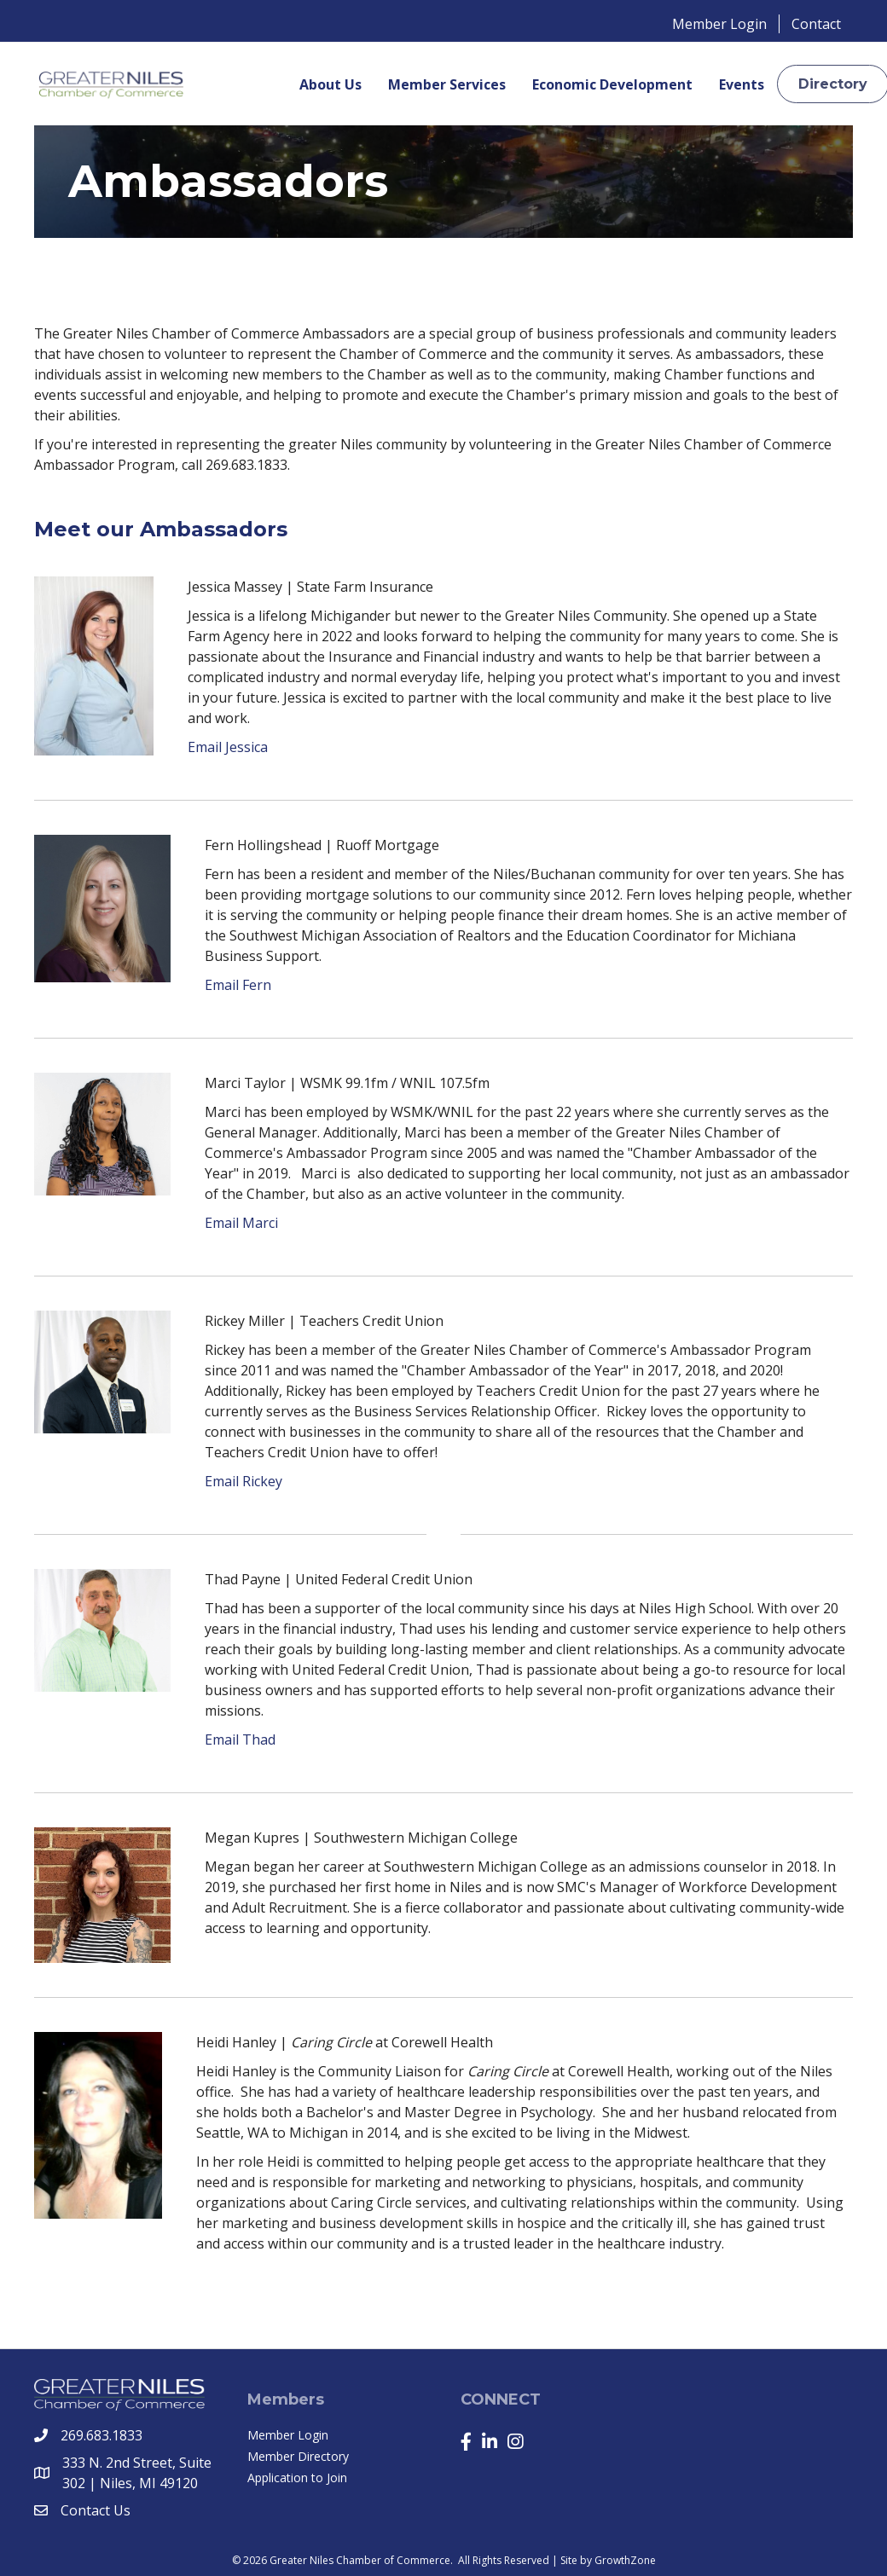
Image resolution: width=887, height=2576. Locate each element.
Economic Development (612, 84)
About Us (330, 84)
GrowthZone (625, 2560)
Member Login (719, 23)
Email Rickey (243, 1481)
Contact (816, 23)
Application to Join (297, 2477)
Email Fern (238, 984)
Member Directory (298, 2456)
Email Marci (241, 1222)
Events (741, 84)
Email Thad (240, 1739)
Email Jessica (228, 747)
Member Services (447, 84)
